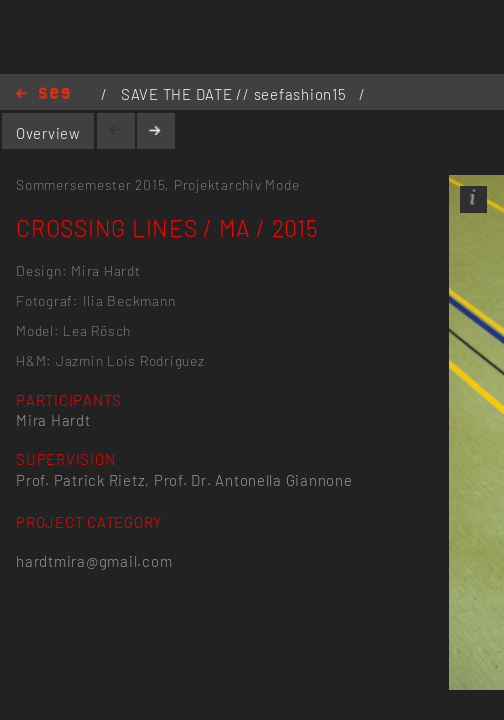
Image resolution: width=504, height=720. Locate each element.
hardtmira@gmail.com (94, 561)
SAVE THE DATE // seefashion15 (235, 94)
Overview (48, 133)
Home (43, 94)
